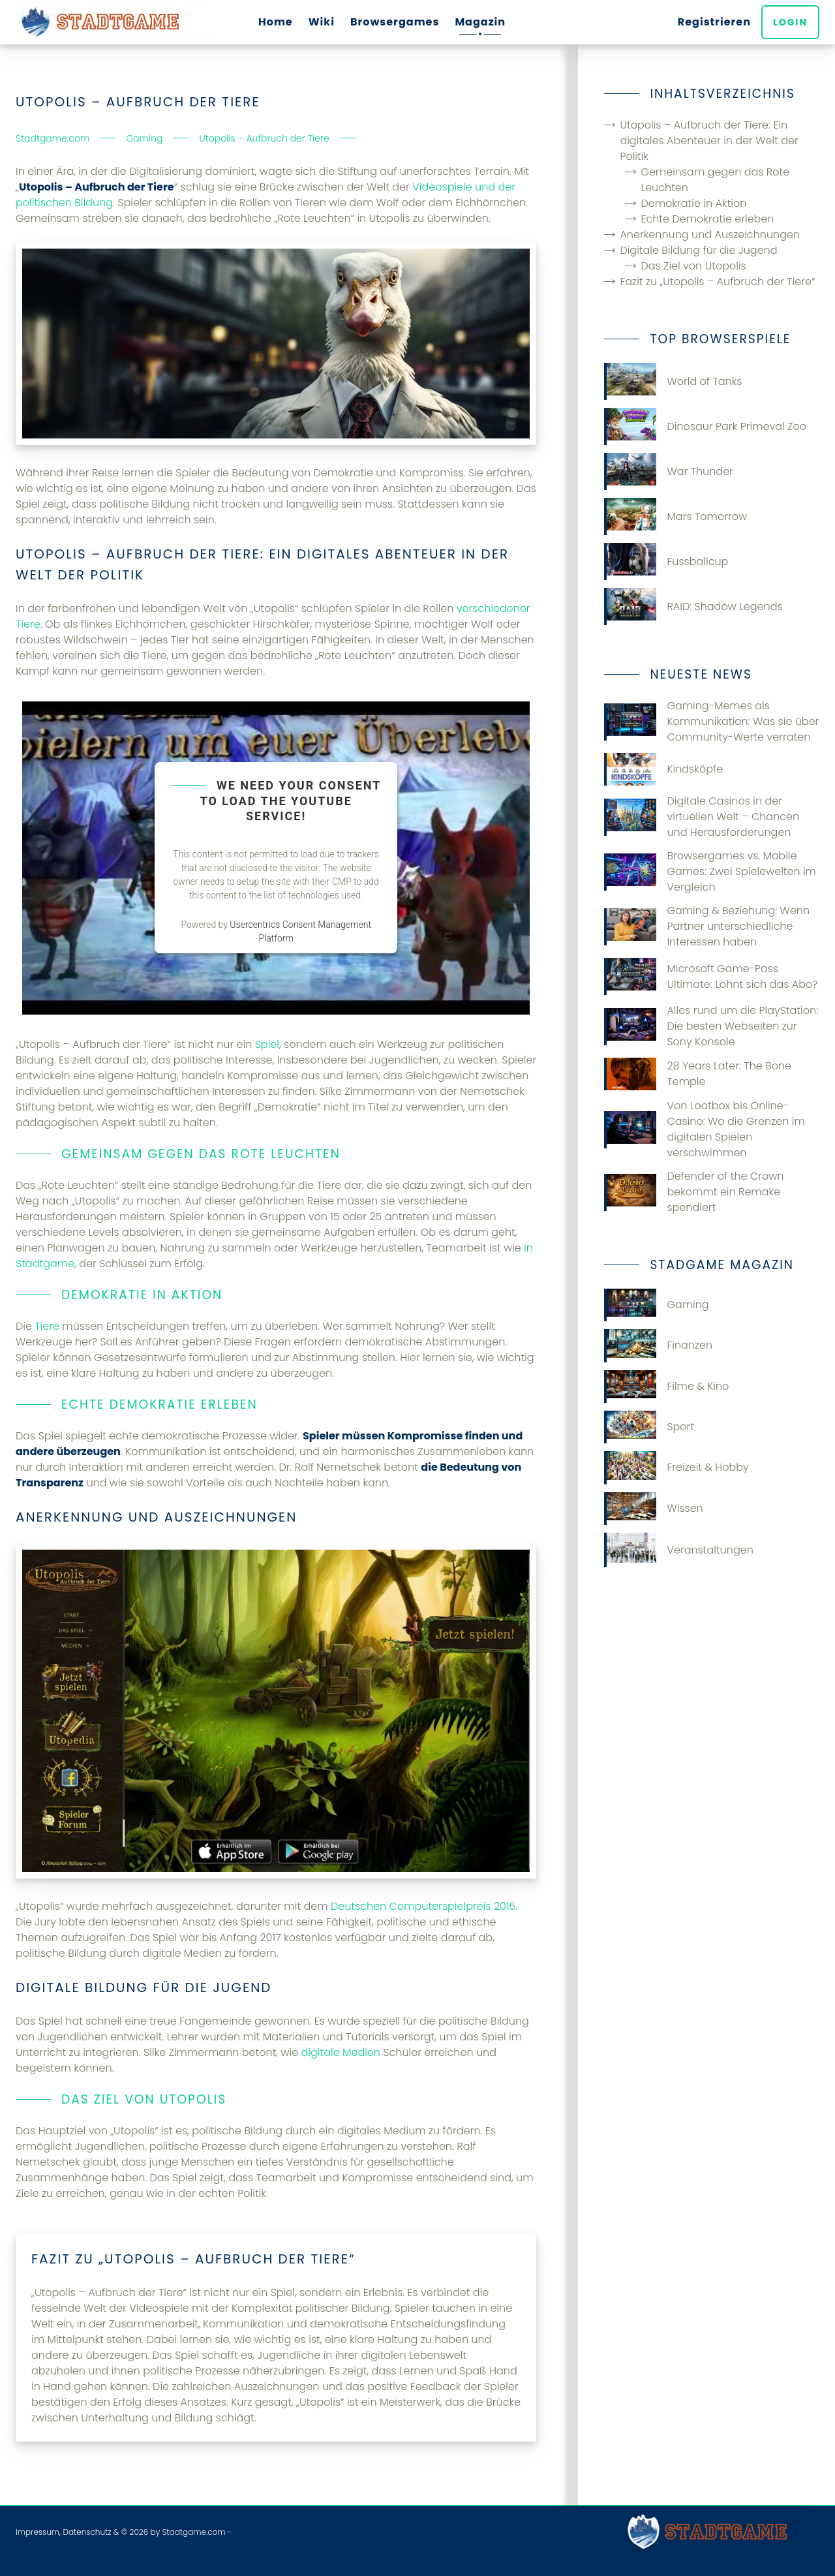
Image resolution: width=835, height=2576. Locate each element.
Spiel (267, 1044)
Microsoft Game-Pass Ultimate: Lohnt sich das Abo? (710, 976)
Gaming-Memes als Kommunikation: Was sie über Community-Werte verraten (711, 721)
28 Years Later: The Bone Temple (697, 1074)
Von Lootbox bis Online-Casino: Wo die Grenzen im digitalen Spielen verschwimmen (704, 1129)
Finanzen (658, 1345)
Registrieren (714, 21)
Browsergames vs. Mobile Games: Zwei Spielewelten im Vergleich (710, 871)
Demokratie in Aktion (693, 203)
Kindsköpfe (663, 769)
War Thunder (668, 471)
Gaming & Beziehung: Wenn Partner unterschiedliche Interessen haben (707, 926)
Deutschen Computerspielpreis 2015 (423, 1906)
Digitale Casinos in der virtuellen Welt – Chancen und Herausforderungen (701, 816)
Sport (649, 1427)
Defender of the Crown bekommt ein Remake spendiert (693, 1192)
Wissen (653, 1508)
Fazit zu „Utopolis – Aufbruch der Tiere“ (717, 281)
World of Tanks (673, 381)
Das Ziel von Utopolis (693, 265)
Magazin (480, 21)
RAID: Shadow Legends (693, 606)
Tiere (47, 1326)
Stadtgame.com (193, 2532)
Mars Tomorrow (675, 516)
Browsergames (395, 21)
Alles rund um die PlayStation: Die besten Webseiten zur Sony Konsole (711, 1026)
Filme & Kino (666, 1386)
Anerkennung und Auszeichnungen (710, 234)
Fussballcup (666, 561)
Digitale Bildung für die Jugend (698, 250)
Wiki (322, 21)
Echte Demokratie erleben (707, 218)
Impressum (37, 2532)
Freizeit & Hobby (676, 1467)
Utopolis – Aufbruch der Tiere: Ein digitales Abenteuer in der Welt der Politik (709, 140)
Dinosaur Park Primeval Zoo (705, 426)
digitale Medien (340, 2052)
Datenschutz (87, 2532)
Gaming (656, 1305)
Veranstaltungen (678, 1550)
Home (275, 21)
